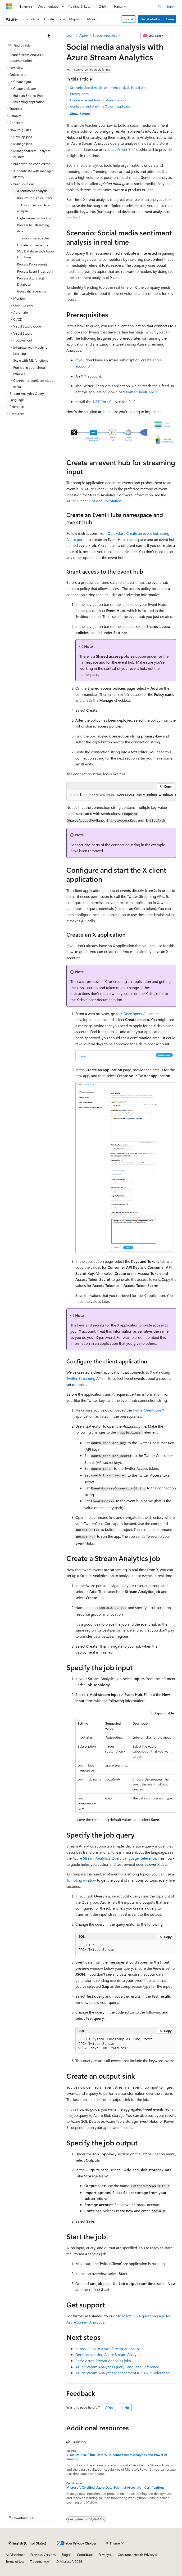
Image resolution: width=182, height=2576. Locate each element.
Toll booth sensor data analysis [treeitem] (33, 208)
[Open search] (159, 6)
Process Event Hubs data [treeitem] (35, 271)
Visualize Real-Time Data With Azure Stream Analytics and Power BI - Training (117, 2457)
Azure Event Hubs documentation (93, 500)
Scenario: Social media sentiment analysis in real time (108, 87)
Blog (64, 2554)
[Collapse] (49, 35)
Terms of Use (15, 2561)
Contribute (85, 2554)
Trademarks (38, 2561)
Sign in (171, 6)
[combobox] (30, 45)
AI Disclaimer (15, 2554)
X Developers (131, 1013)
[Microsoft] (9, 6)
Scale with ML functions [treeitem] (30, 360)
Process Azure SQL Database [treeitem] (31, 281)
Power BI (124, 149)
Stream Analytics (105, 35)
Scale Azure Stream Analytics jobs (103, 2360)
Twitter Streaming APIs (84, 1378)
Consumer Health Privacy (136, 2554)
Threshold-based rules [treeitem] (33, 238)
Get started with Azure (157, 19)
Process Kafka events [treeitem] (32, 264)
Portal (128, 19)
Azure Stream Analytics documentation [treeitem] (26, 57)
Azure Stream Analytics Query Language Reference (114, 1858)
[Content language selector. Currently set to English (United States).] (27, 2543)
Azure (83, 35)
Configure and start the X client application (101, 106)
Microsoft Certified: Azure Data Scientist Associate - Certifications (115, 2487)
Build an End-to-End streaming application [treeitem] (29, 98)
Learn (70, 35)
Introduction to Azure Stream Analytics (107, 2348)
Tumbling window (81, 1880)
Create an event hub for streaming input (99, 100)
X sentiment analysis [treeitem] (32, 191)
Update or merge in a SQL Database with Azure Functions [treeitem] (35, 251)
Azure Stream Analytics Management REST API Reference (122, 2372)
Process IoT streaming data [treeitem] (33, 228)
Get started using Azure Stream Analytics (108, 2354)
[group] (121, 795)
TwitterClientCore (140, 391)
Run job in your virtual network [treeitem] (29, 370)
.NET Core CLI (103, 401)
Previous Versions (43, 2554)
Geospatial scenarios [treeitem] (32, 291)
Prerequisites (79, 93)
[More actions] (172, 35)
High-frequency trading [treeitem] (34, 218)
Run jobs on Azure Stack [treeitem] (35, 198)
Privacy (103, 2554)
